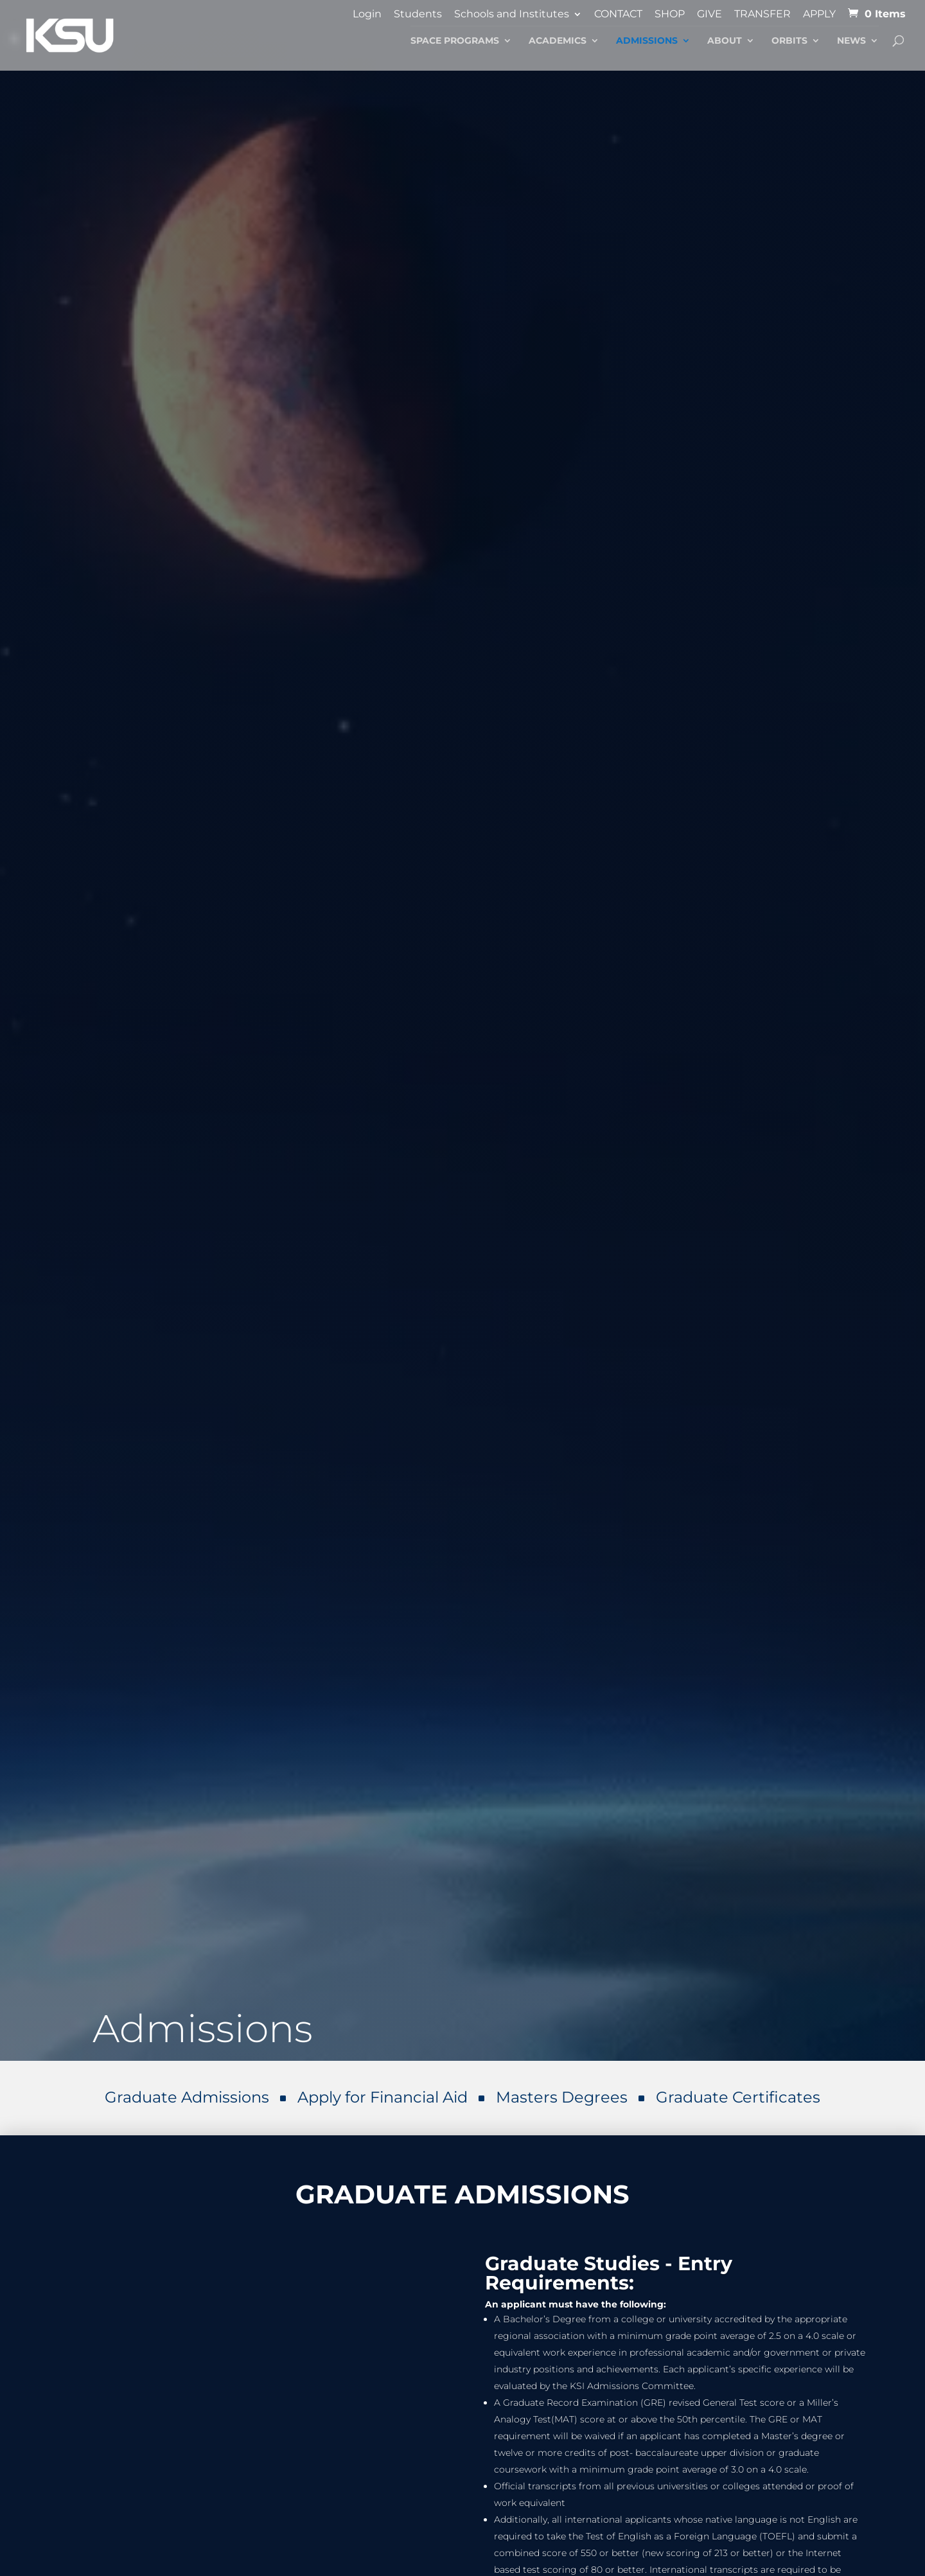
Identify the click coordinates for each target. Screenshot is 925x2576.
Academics (557, 41)
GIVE (709, 14)
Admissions (647, 41)
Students (418, 14)
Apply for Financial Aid (382, 2097)
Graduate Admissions (187, 2097)
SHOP (670, 14)
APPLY (819, 14)
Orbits (789, 41)
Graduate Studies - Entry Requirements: (608, 2273)
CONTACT (618, 14)
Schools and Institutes (511, 14)
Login (367, 14)
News (851, 41)
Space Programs (454, 41)
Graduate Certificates (738, 2097)
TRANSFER (762, 14)
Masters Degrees (562, 2097)
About (724, 41)
